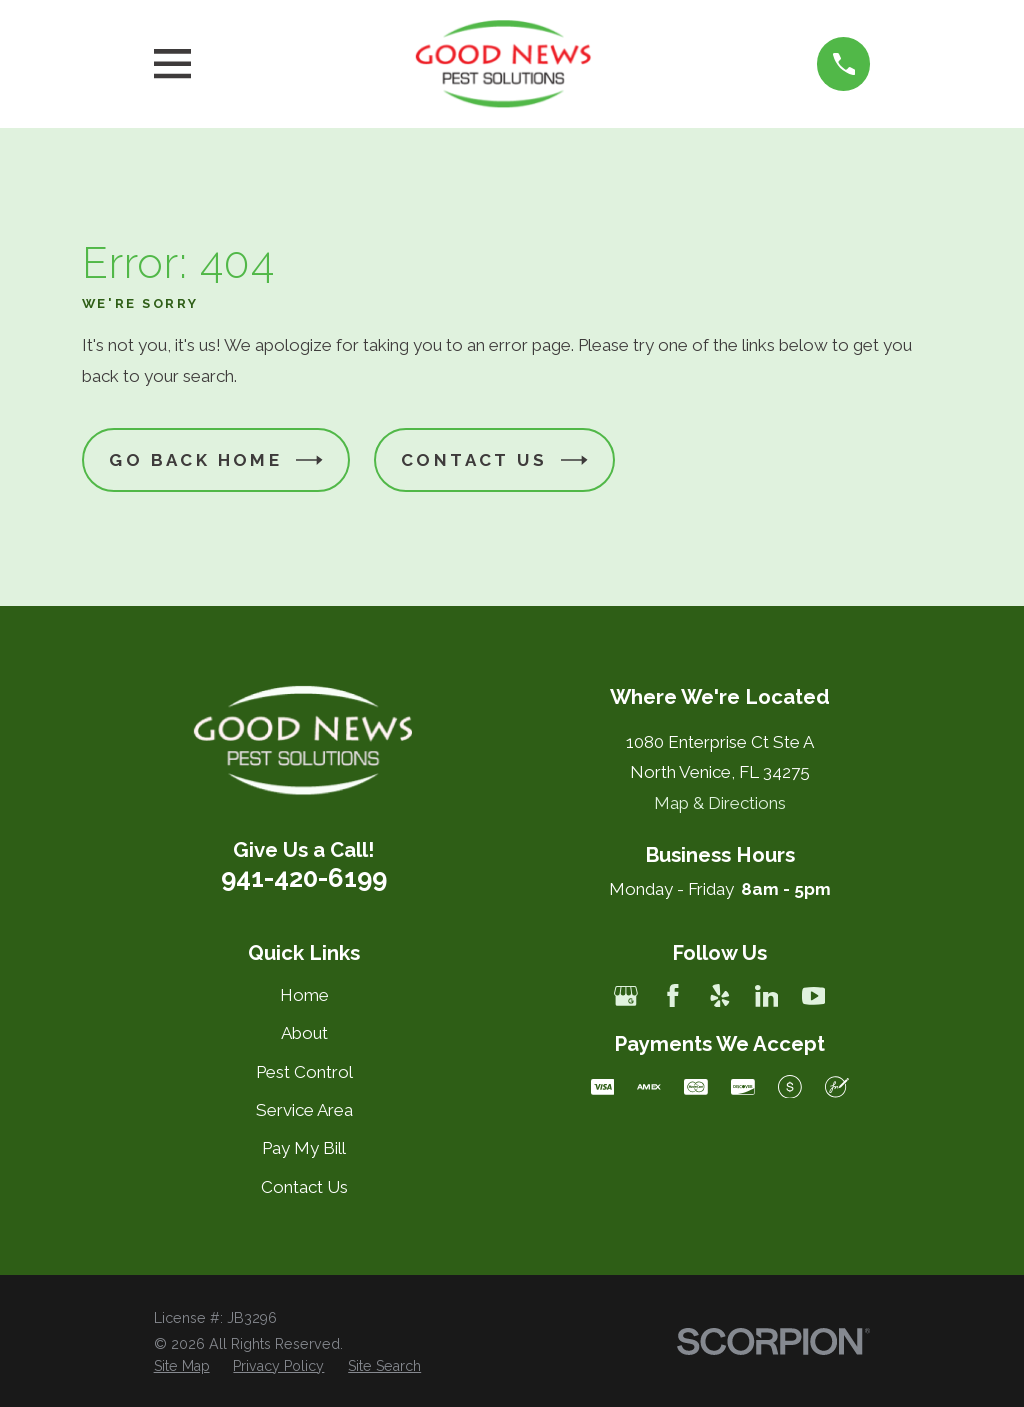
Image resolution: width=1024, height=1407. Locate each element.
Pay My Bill (304, 1148)
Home (304, 995)
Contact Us (494, 460)
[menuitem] (182, 1367)
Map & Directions (720, 803)
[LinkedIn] (767, 996)
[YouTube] (814, 996)
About (304, 1033)
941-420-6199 (304, 878)
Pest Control (304, 1072)
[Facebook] (673, 996)
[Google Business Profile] (626, 996)
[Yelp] (720, 996)
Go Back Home (216, 460)
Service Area (304, 1110)
